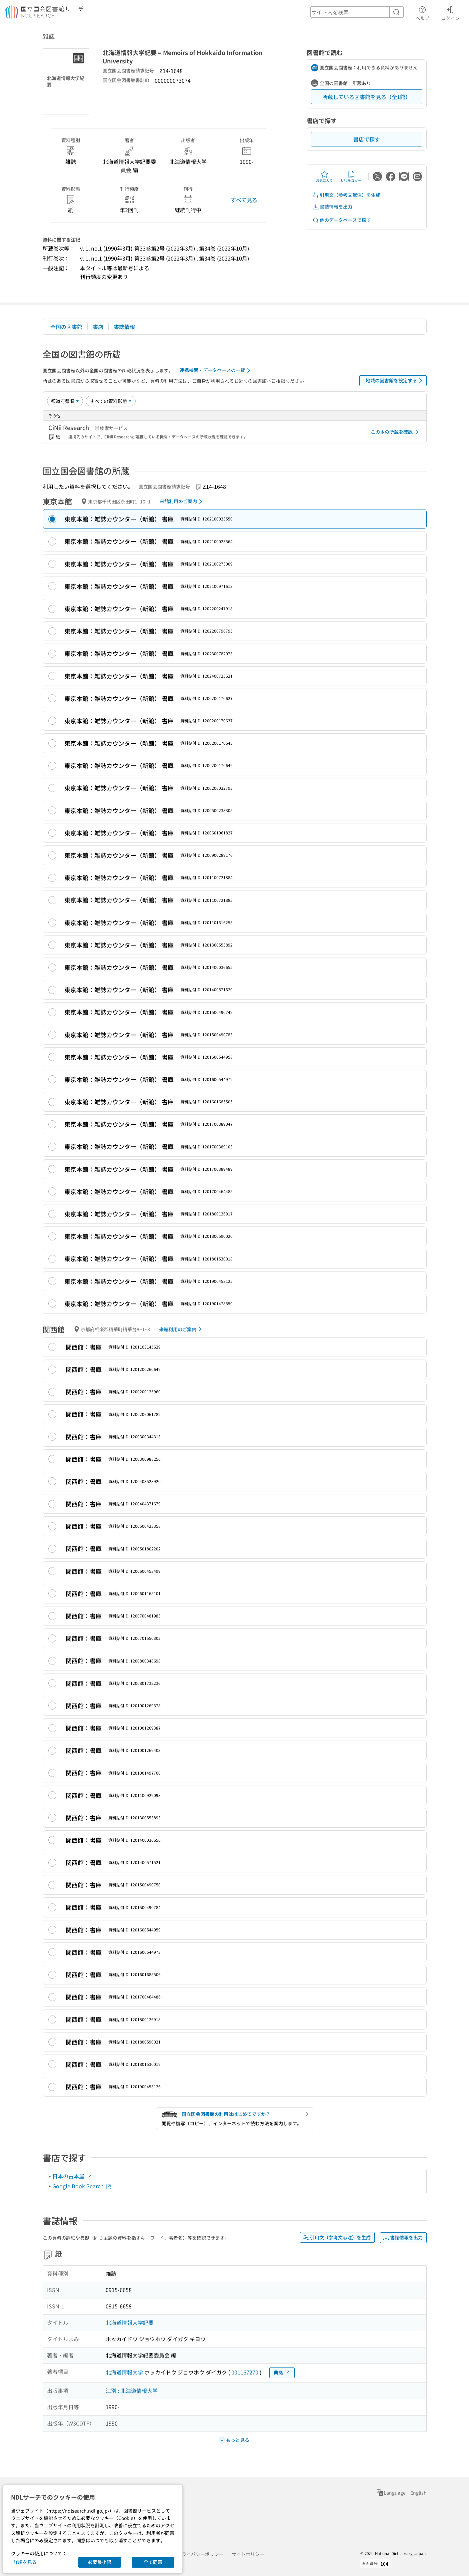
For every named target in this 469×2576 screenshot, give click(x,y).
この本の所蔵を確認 (396, 432)
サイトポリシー (248, 2554)
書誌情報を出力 (332, 206)
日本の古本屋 (72, 2176)
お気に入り (324, 176)
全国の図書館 (66, 327)
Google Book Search (82, 2186)
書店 (98, 327)
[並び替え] (65, 401)
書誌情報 (124, 327)
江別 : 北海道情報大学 (132, 2390)
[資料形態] (111, 401)
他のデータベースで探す (341, 220)
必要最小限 (99, 2562)
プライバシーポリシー (200, 2554)
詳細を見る (25, 2562)
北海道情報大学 (124, 2372)
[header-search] (357, 12)
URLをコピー (351, 176)
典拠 (282, 2372)
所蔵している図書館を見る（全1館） (366, 97)
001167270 (244, 2372)
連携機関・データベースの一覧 (216, 370)
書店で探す (366, 139)
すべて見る (244, 200)
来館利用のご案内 (182, 501)
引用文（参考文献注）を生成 (346, 195)
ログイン (450, 12)
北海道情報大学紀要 (130, 2322)
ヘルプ (422, 12)
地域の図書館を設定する (395, 381)
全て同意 (153, 2562)
